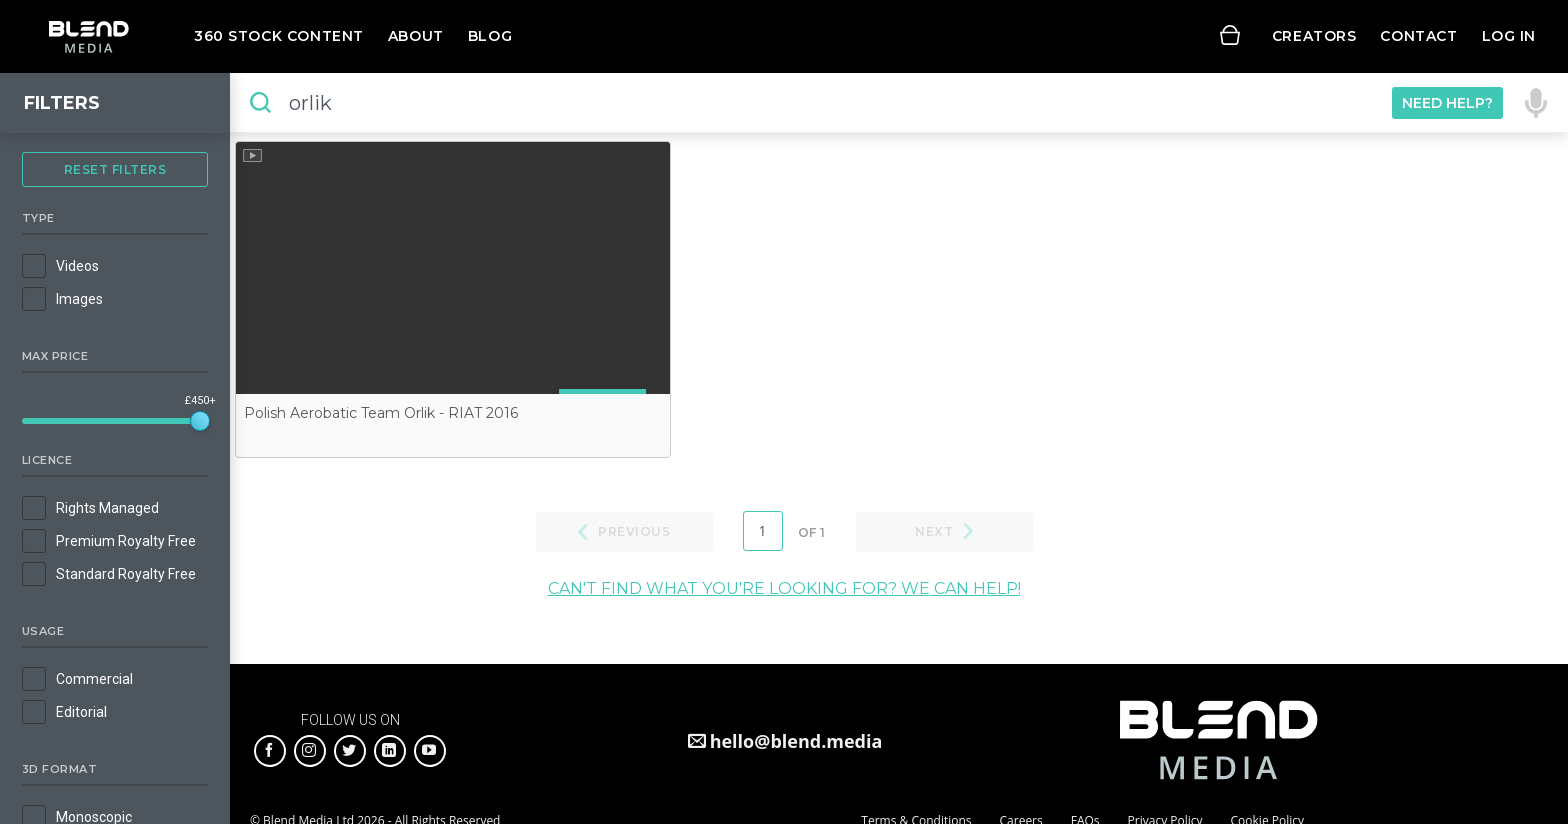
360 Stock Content (279, 36)
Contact (1418, 36)
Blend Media (88, 36)
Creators (1314, 36)
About (416, 36)
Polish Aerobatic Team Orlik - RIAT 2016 (381, 413)
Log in (1509, 36)
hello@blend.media (796, 741)
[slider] (200, 421)
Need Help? (1447, 103)
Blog (490, 36)
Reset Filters (115, 169)
